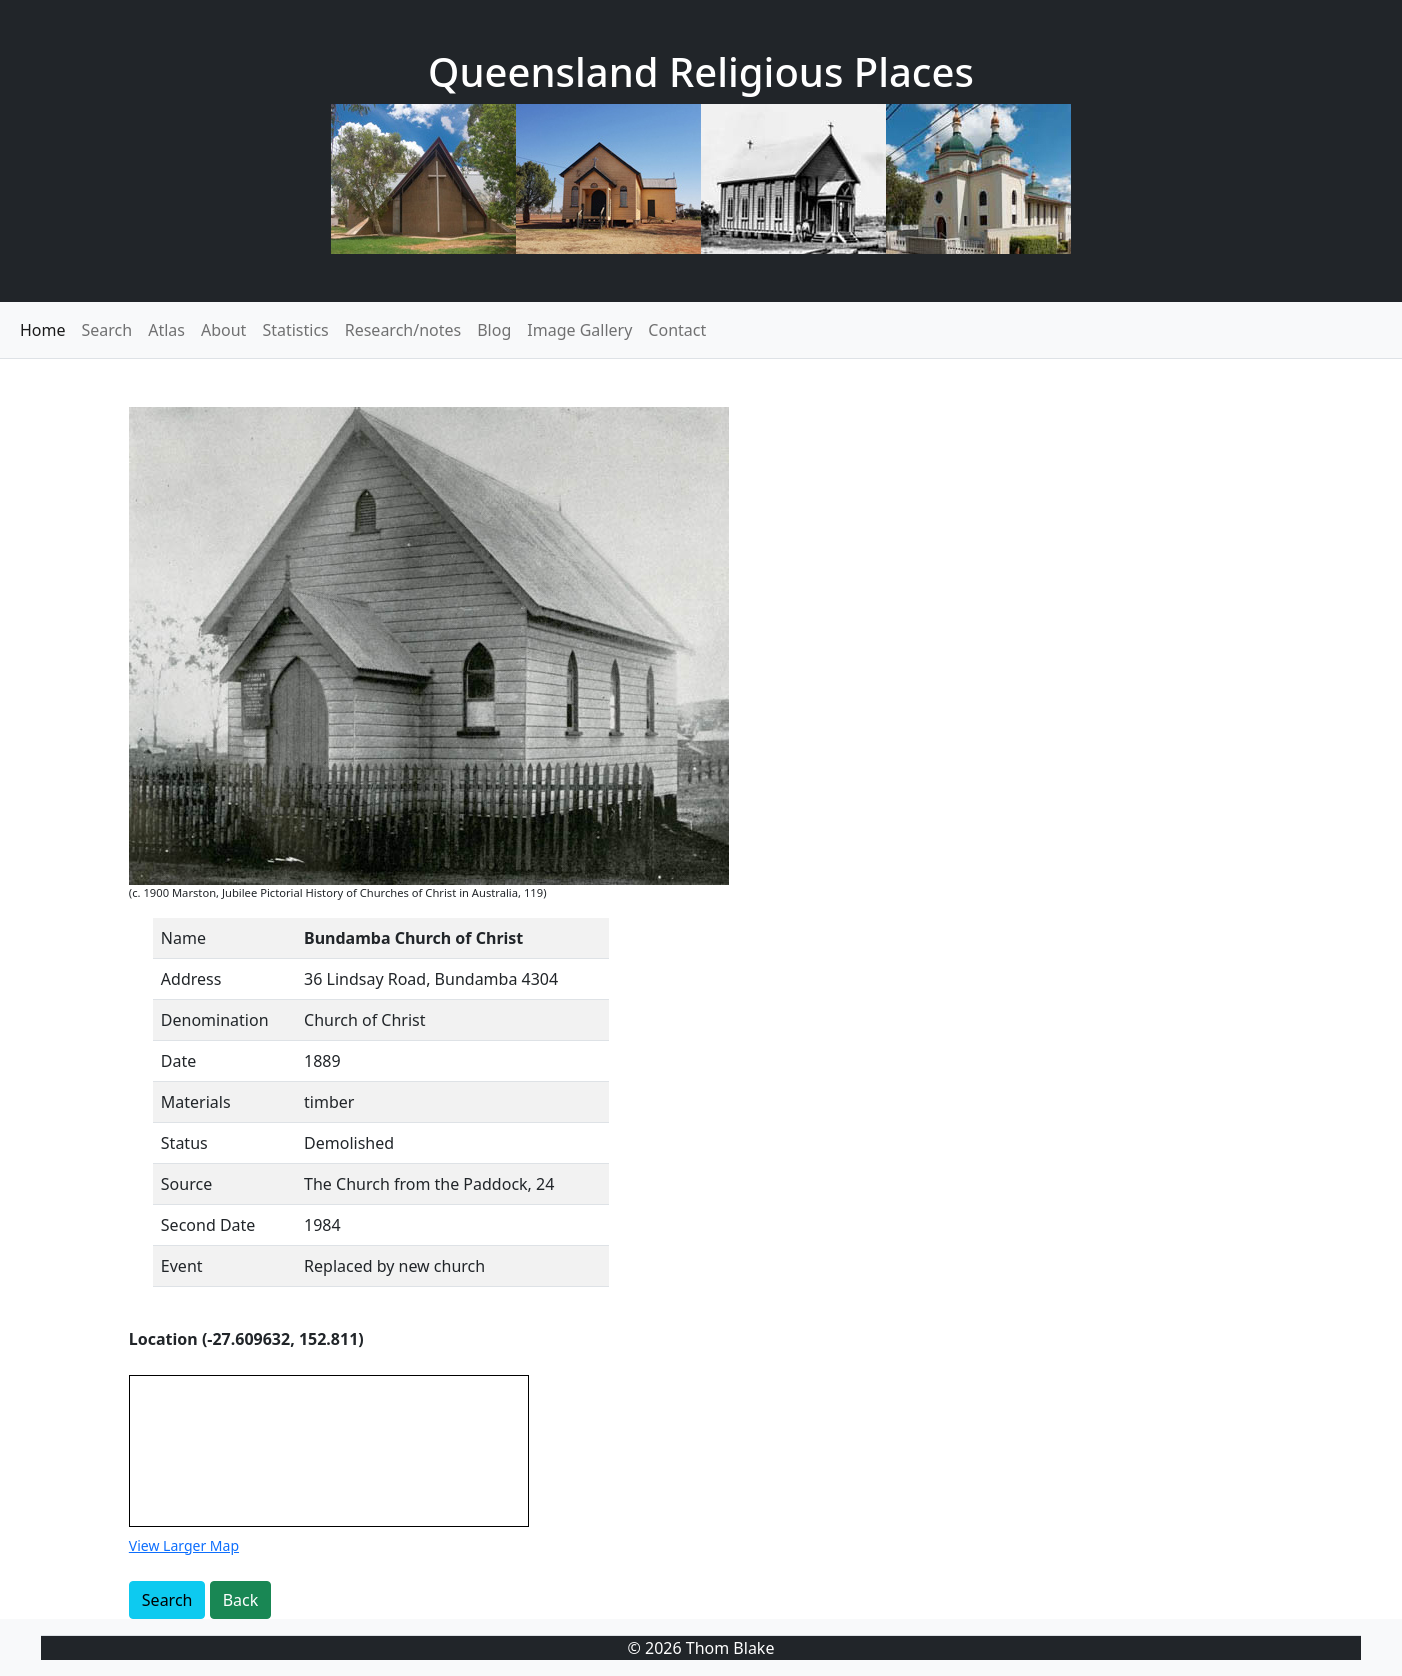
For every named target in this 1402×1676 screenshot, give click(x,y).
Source (186, 1184)
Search (107, 330)
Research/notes (403, 330)
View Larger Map (184, 1545)
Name (183, 938)
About (223, 330)
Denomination (215, 1020)
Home (43, 330)
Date (178, 1061)
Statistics (295, 330)
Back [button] (241, 1600)
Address (191, 979)
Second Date (208, 1225)
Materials (196, 1102)
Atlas (166, 330)
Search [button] (167, 1600)
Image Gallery (579, 330)
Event (182, 1266)
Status (184, 1143)
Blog (494, 330)
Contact (677, 330)
